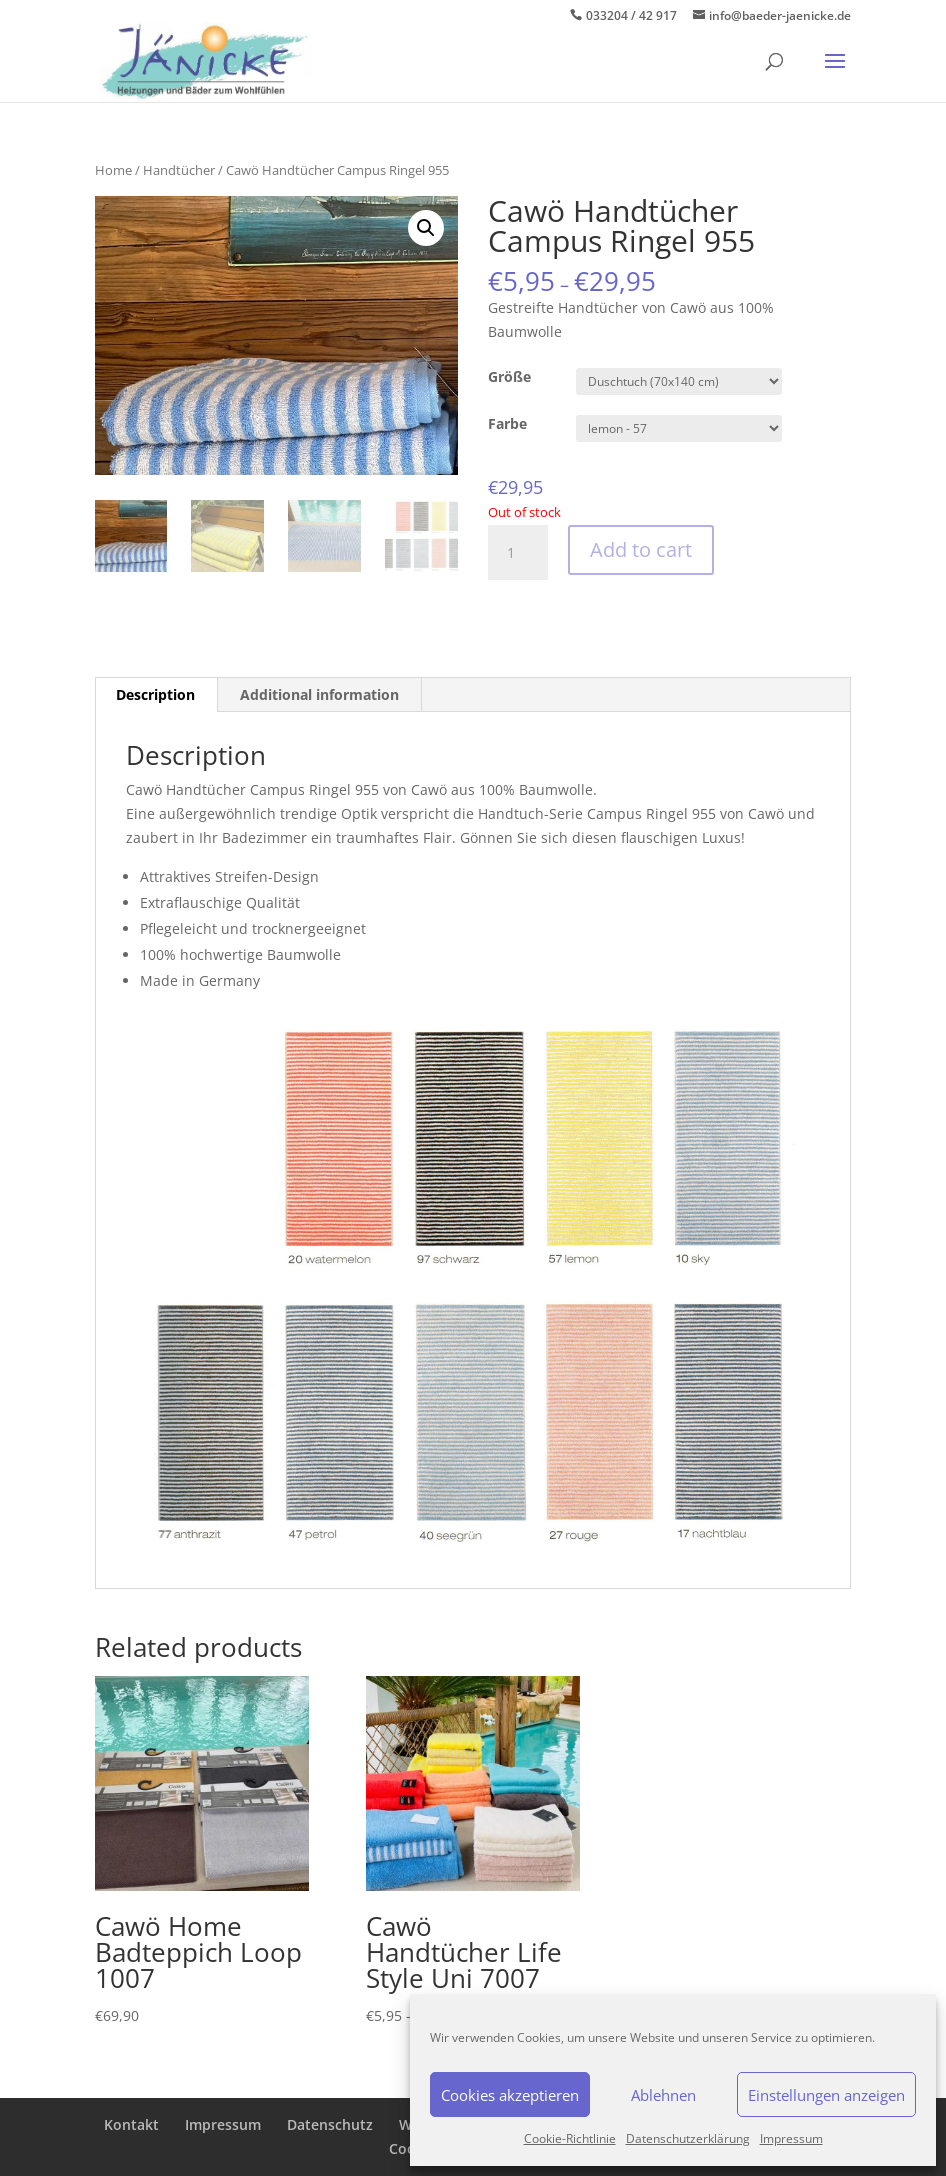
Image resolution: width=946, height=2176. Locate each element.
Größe (509, 376)
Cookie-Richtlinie (570, 2138)
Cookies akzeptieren (510, 2095)
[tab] (156, 695)
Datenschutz (330, 2124)
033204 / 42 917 (631, 15)
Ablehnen (663, 2095)
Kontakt (131, 2124)
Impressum (791, 2138)
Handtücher (179, 170)
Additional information (319, 694)
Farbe (507, 423)
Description (155, 694)
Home (113, 170)
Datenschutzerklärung (688, 2138)
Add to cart (641, 549)
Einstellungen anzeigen (826, 2095)
